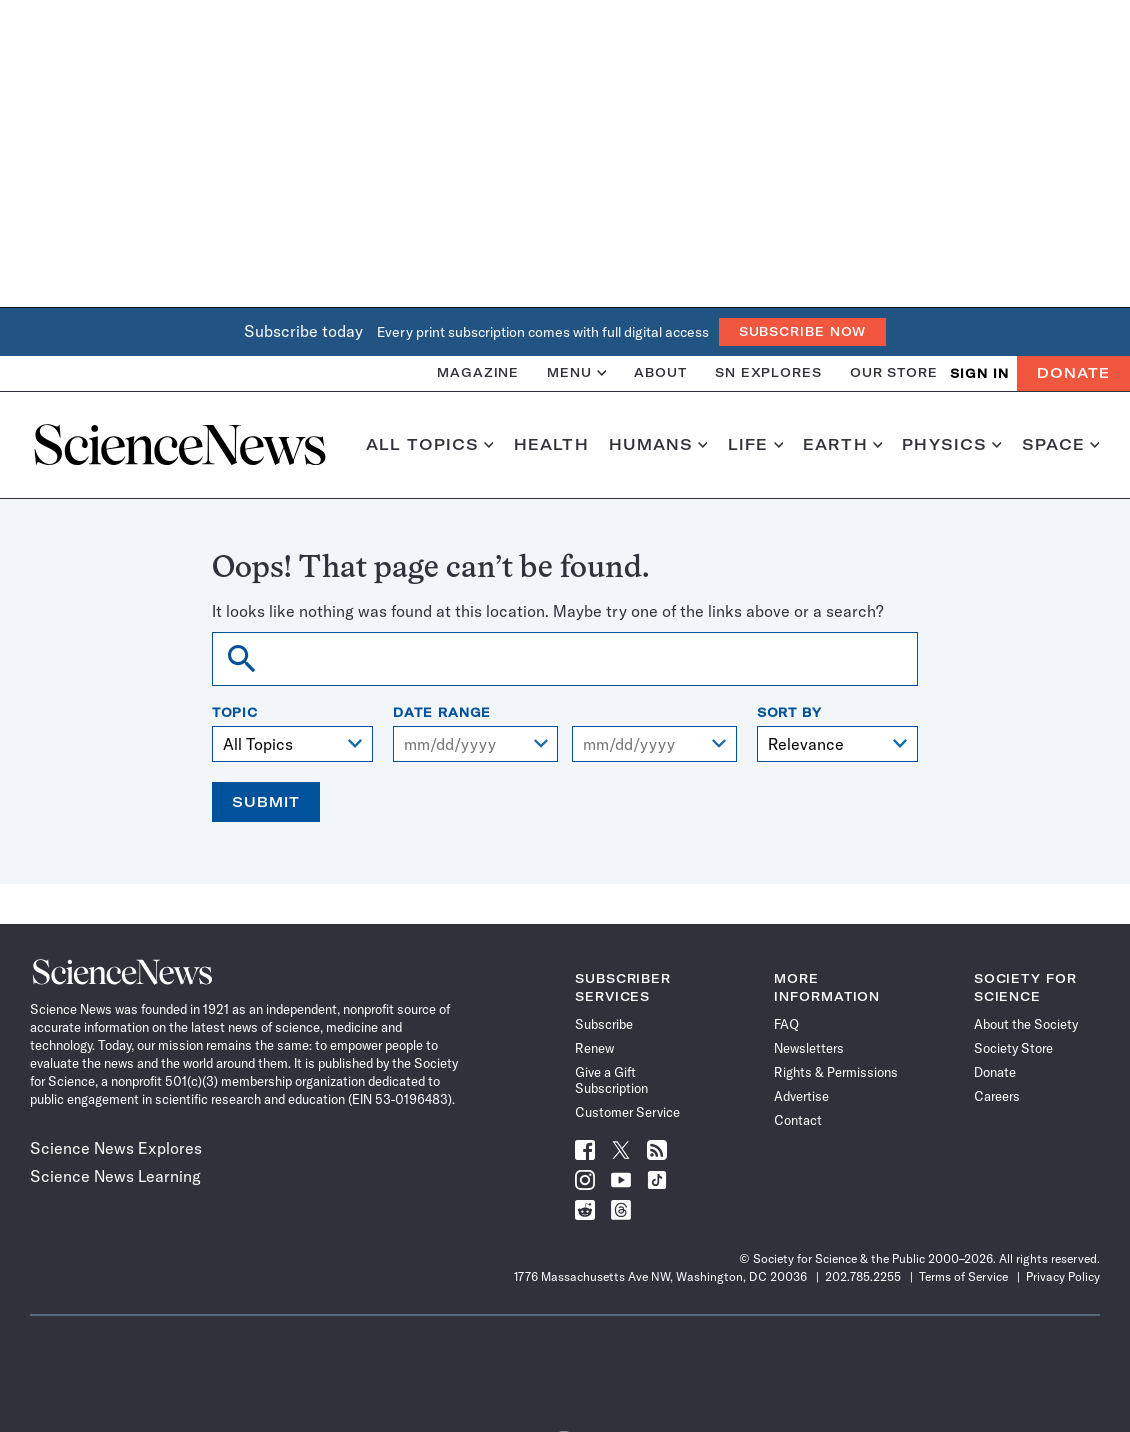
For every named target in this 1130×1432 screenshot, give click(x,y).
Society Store (1013, 1048)
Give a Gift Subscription (611, 1080)
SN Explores (768, 372)
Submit (266, 802)
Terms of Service (963, 1276)
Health (551, 445)
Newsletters (809, 1048)
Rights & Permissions (836, 1072)
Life (755, 445)
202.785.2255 (863, 1276)
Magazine (478, 372)
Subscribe (604, 1024)
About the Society (1026, 1024)
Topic (235, 713)
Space (1061, 445)
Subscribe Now (803, 331)
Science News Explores (116, 1148)
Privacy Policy (1063, 1276)
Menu (576, 372)
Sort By (789, 713)
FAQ (786, 1024)
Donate (1073, 373)
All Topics (430, 445)
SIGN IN (979, 373)
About (660, 372)
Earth (842, 445)
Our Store (894, 372)
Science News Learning (115, 1176)
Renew (594, 1048)
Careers (997, 1096)
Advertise (801, 1096)
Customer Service (627, 1112)
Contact (798, 1120)
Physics (951, 445)
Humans (658, 445)
